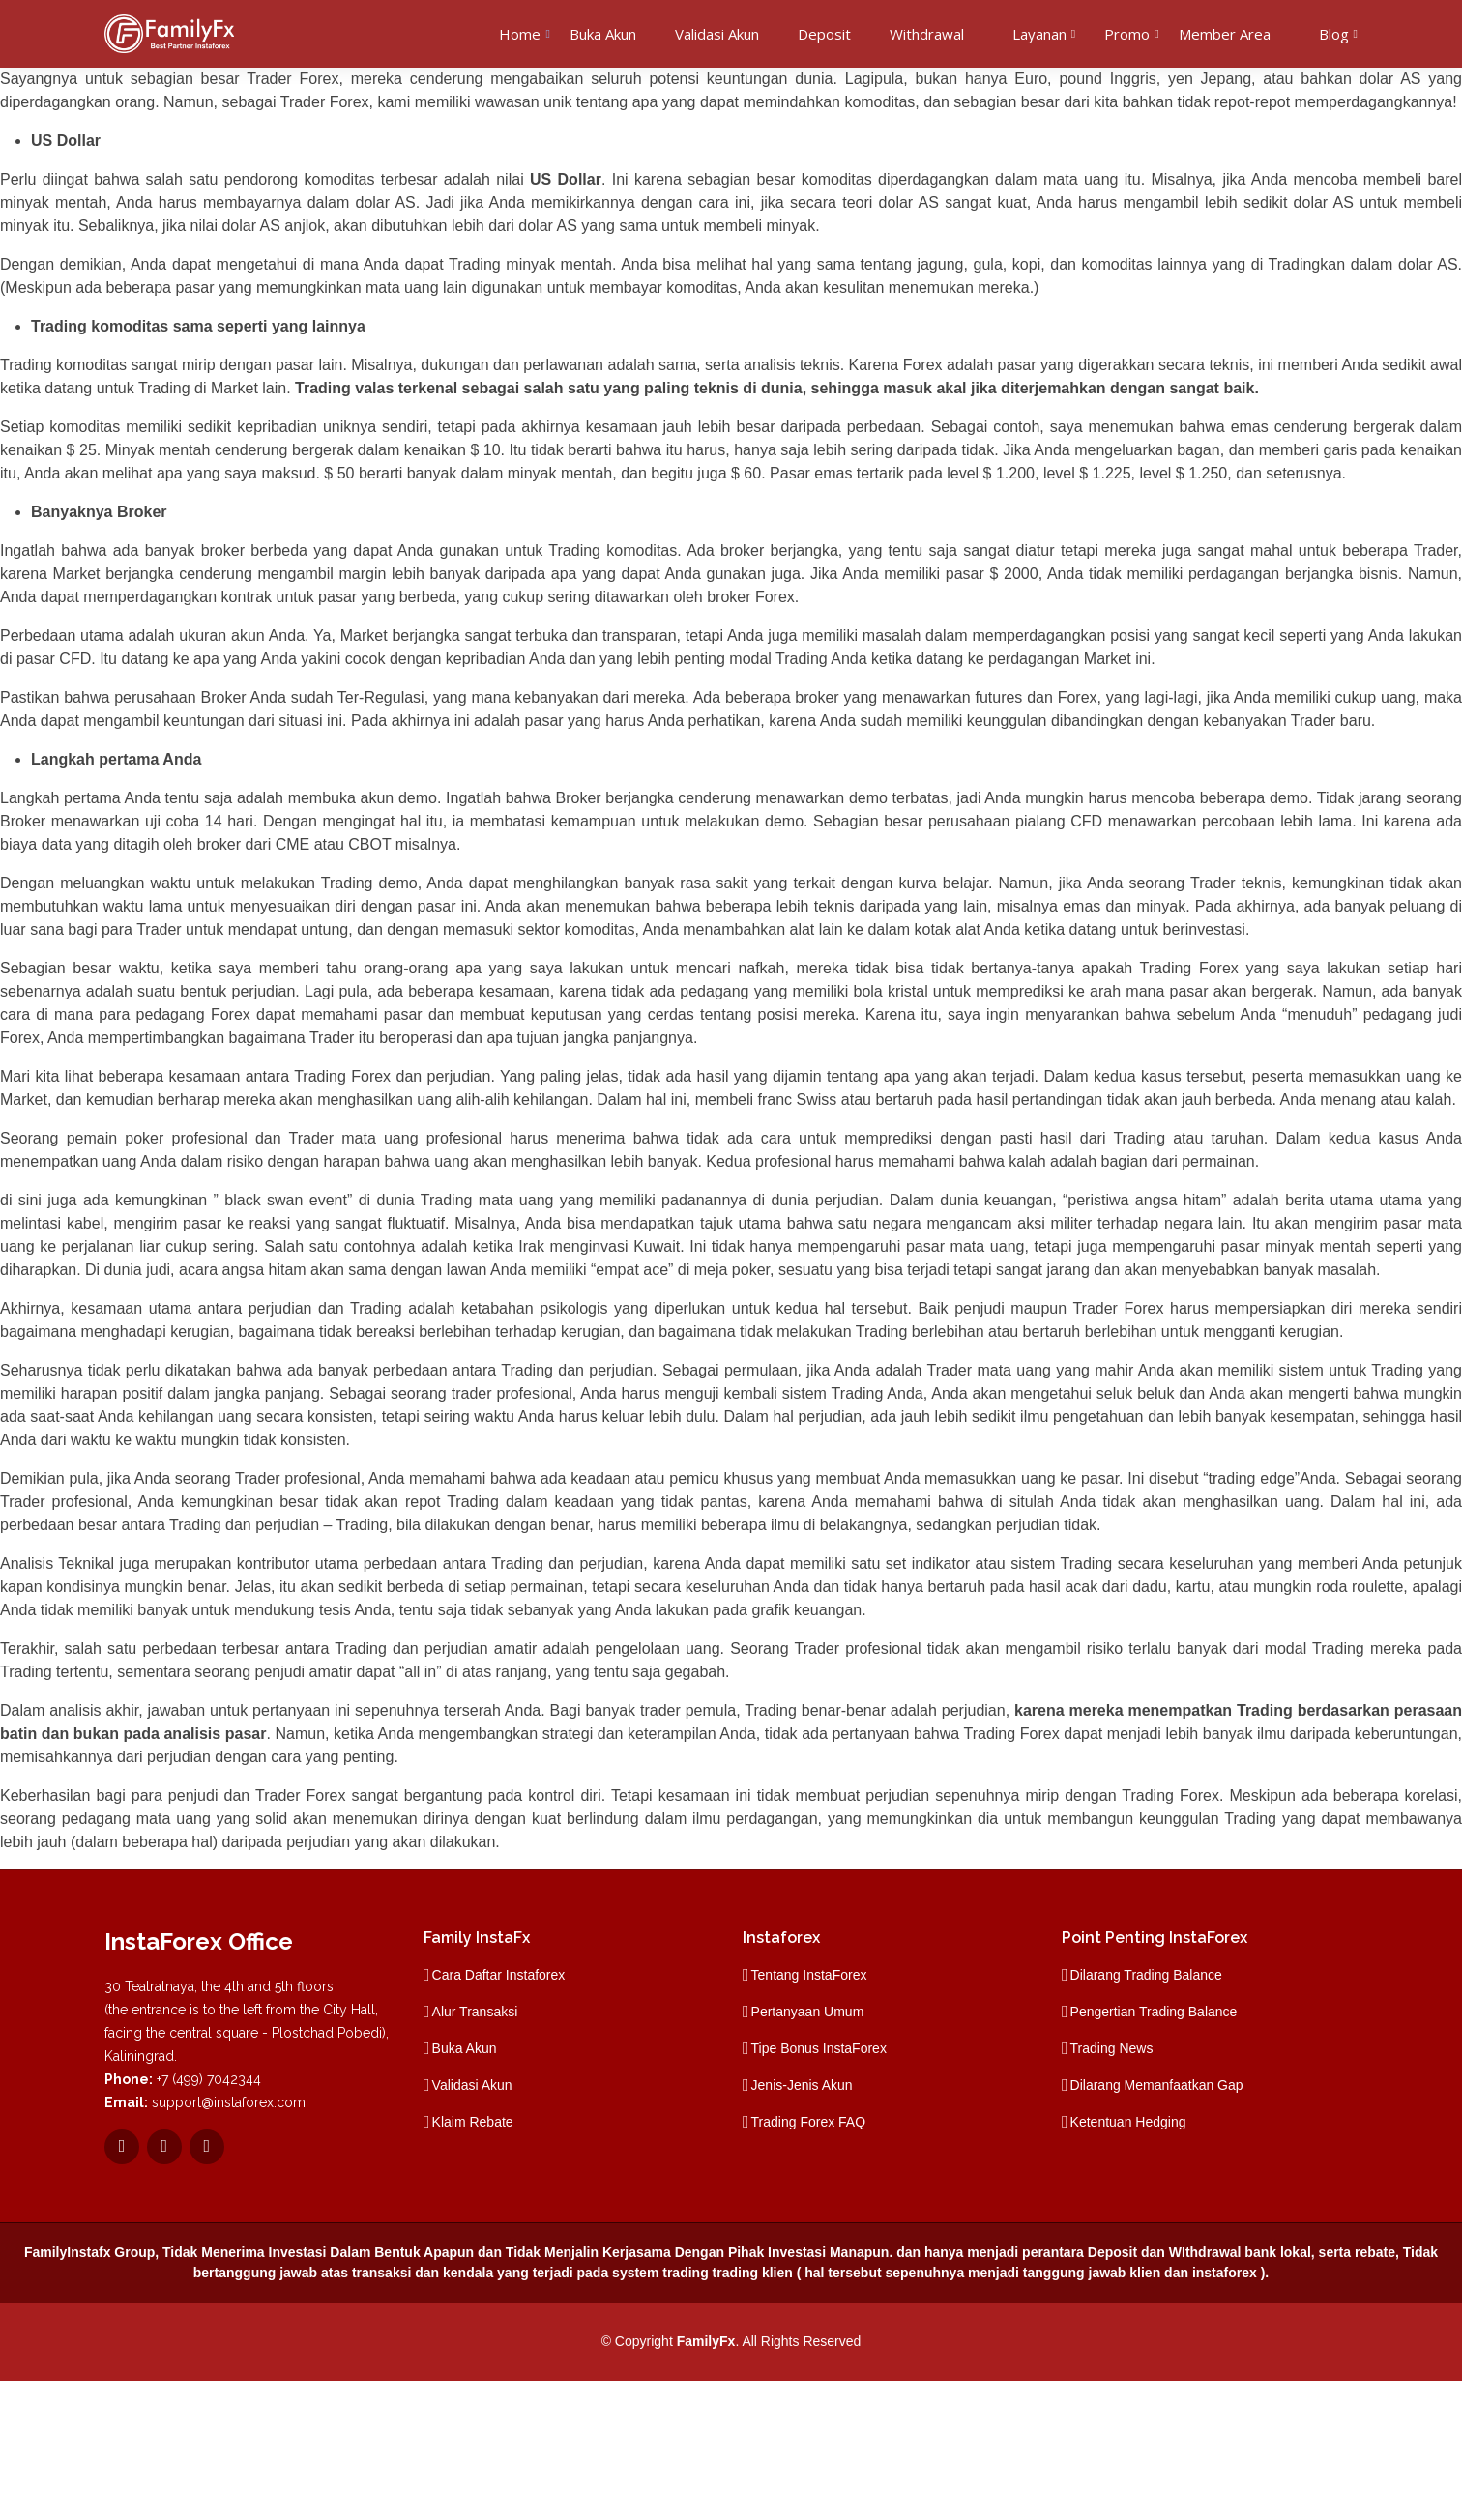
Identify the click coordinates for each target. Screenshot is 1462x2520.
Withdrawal (927, 33)
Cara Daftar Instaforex (499, 1975)
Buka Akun (603, 33)
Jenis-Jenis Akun (802, 2085)
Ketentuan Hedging (1128, 2122)
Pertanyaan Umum (807, 2011)
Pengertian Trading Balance (1154, 2011)
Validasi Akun (717, 33)
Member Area (1225, 33)
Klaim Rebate (472, 2122)
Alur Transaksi (475, 2011)
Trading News (1112, 2048)
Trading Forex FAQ (808, 2122)
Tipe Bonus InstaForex (819, 2048)
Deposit (824, 33)
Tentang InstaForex (809, 1975)
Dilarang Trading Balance (1146, 1975)
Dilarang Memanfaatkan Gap (1156, 2085)
